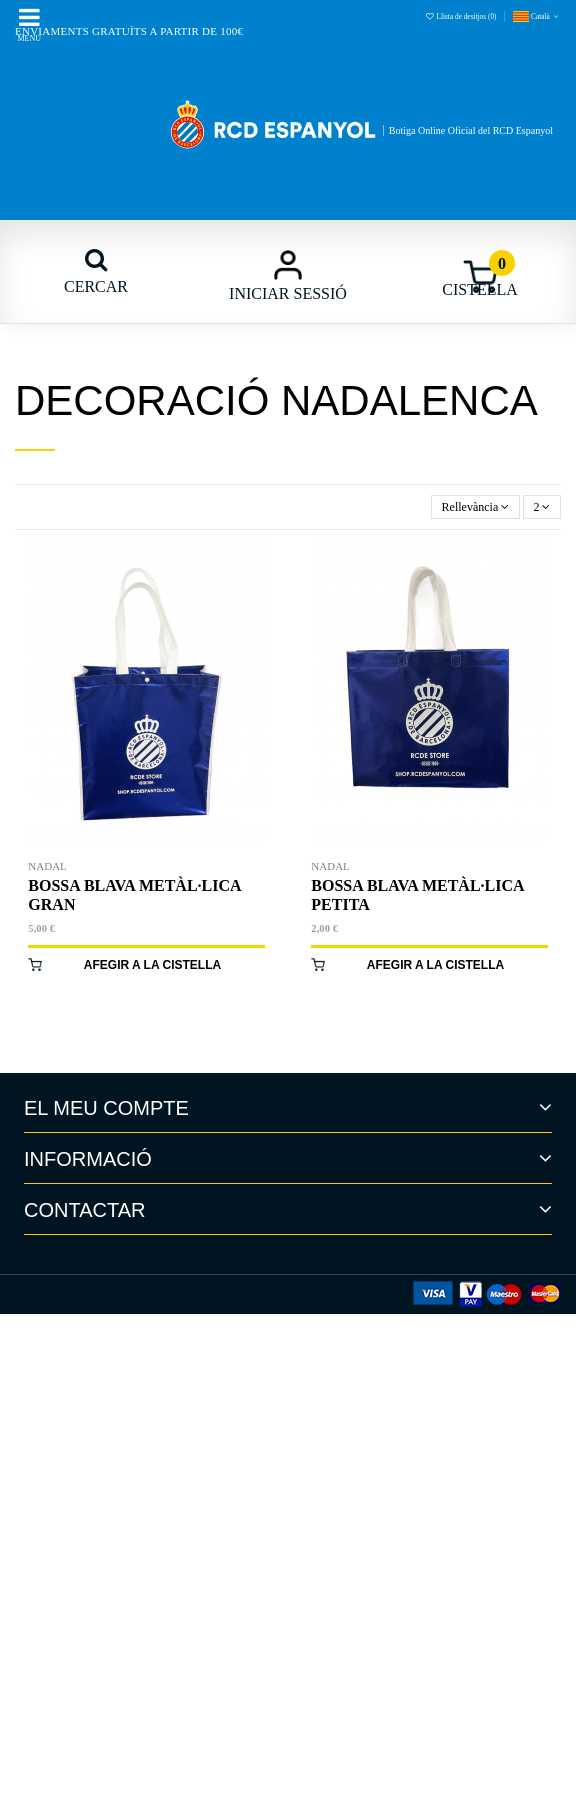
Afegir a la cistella (152, 965)
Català (537, 16)
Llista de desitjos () (461, 16)
